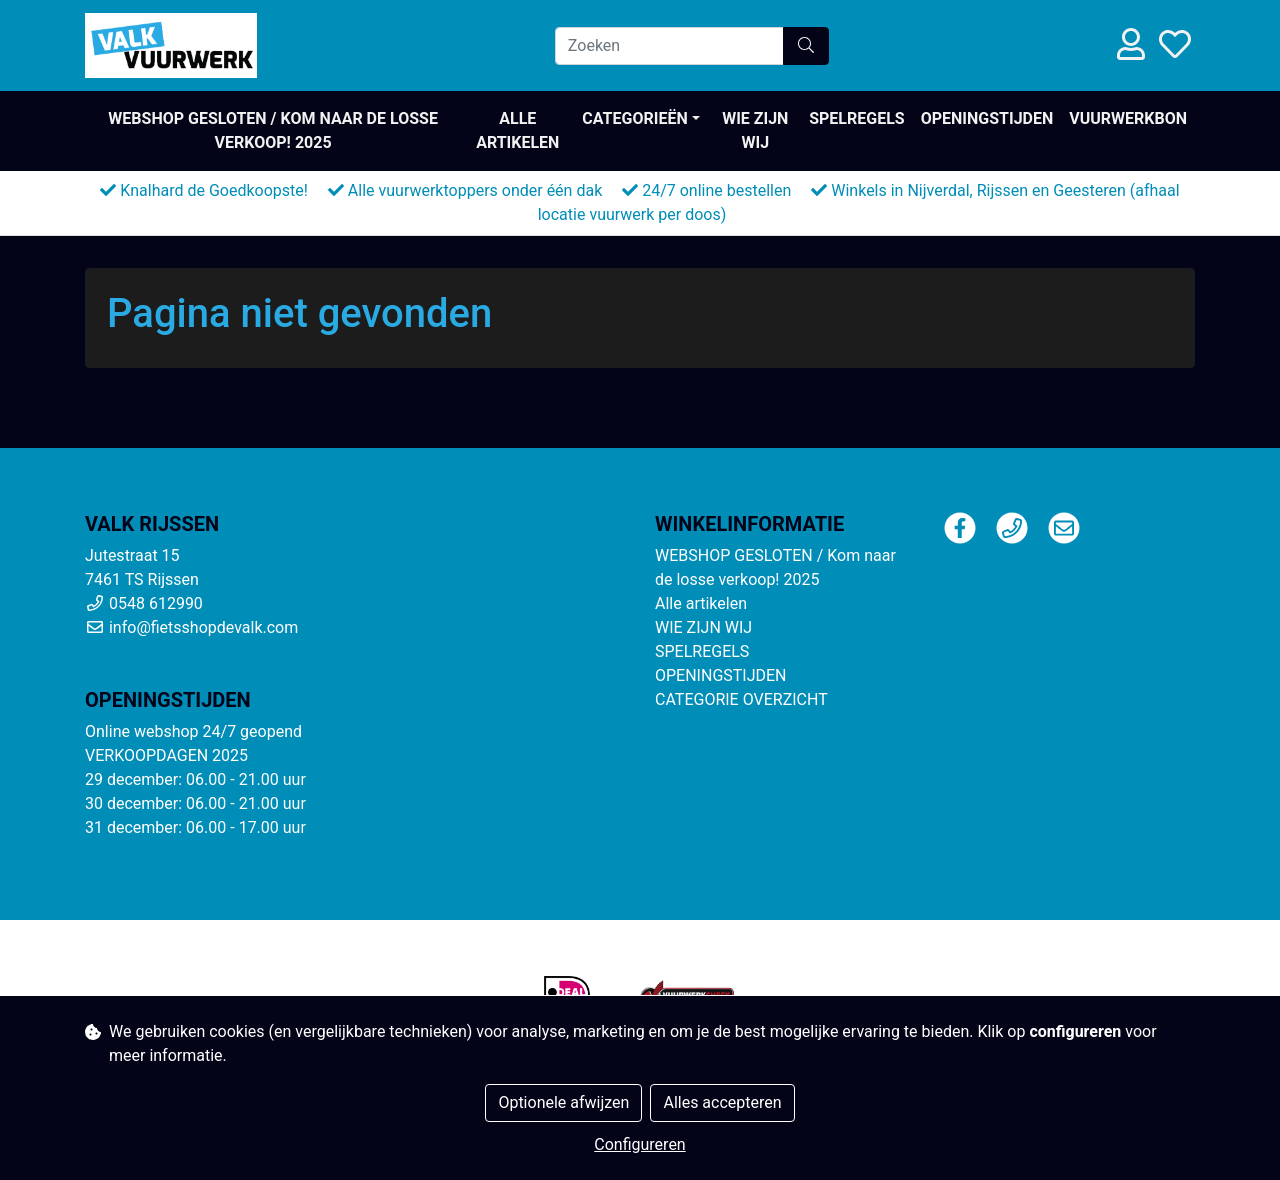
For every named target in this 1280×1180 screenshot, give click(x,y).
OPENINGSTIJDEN (987, 118)
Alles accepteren (722, 1102)
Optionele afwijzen (563, 1102)
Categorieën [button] (634, 118)
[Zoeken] (669, 46)
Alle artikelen (517, 130)
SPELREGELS (856, 118)
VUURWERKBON (1128, 118)
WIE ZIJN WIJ (755, 130)
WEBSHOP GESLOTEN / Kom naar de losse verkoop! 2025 (273, 130)
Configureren (639, 1144)
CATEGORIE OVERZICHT (741, 699)
